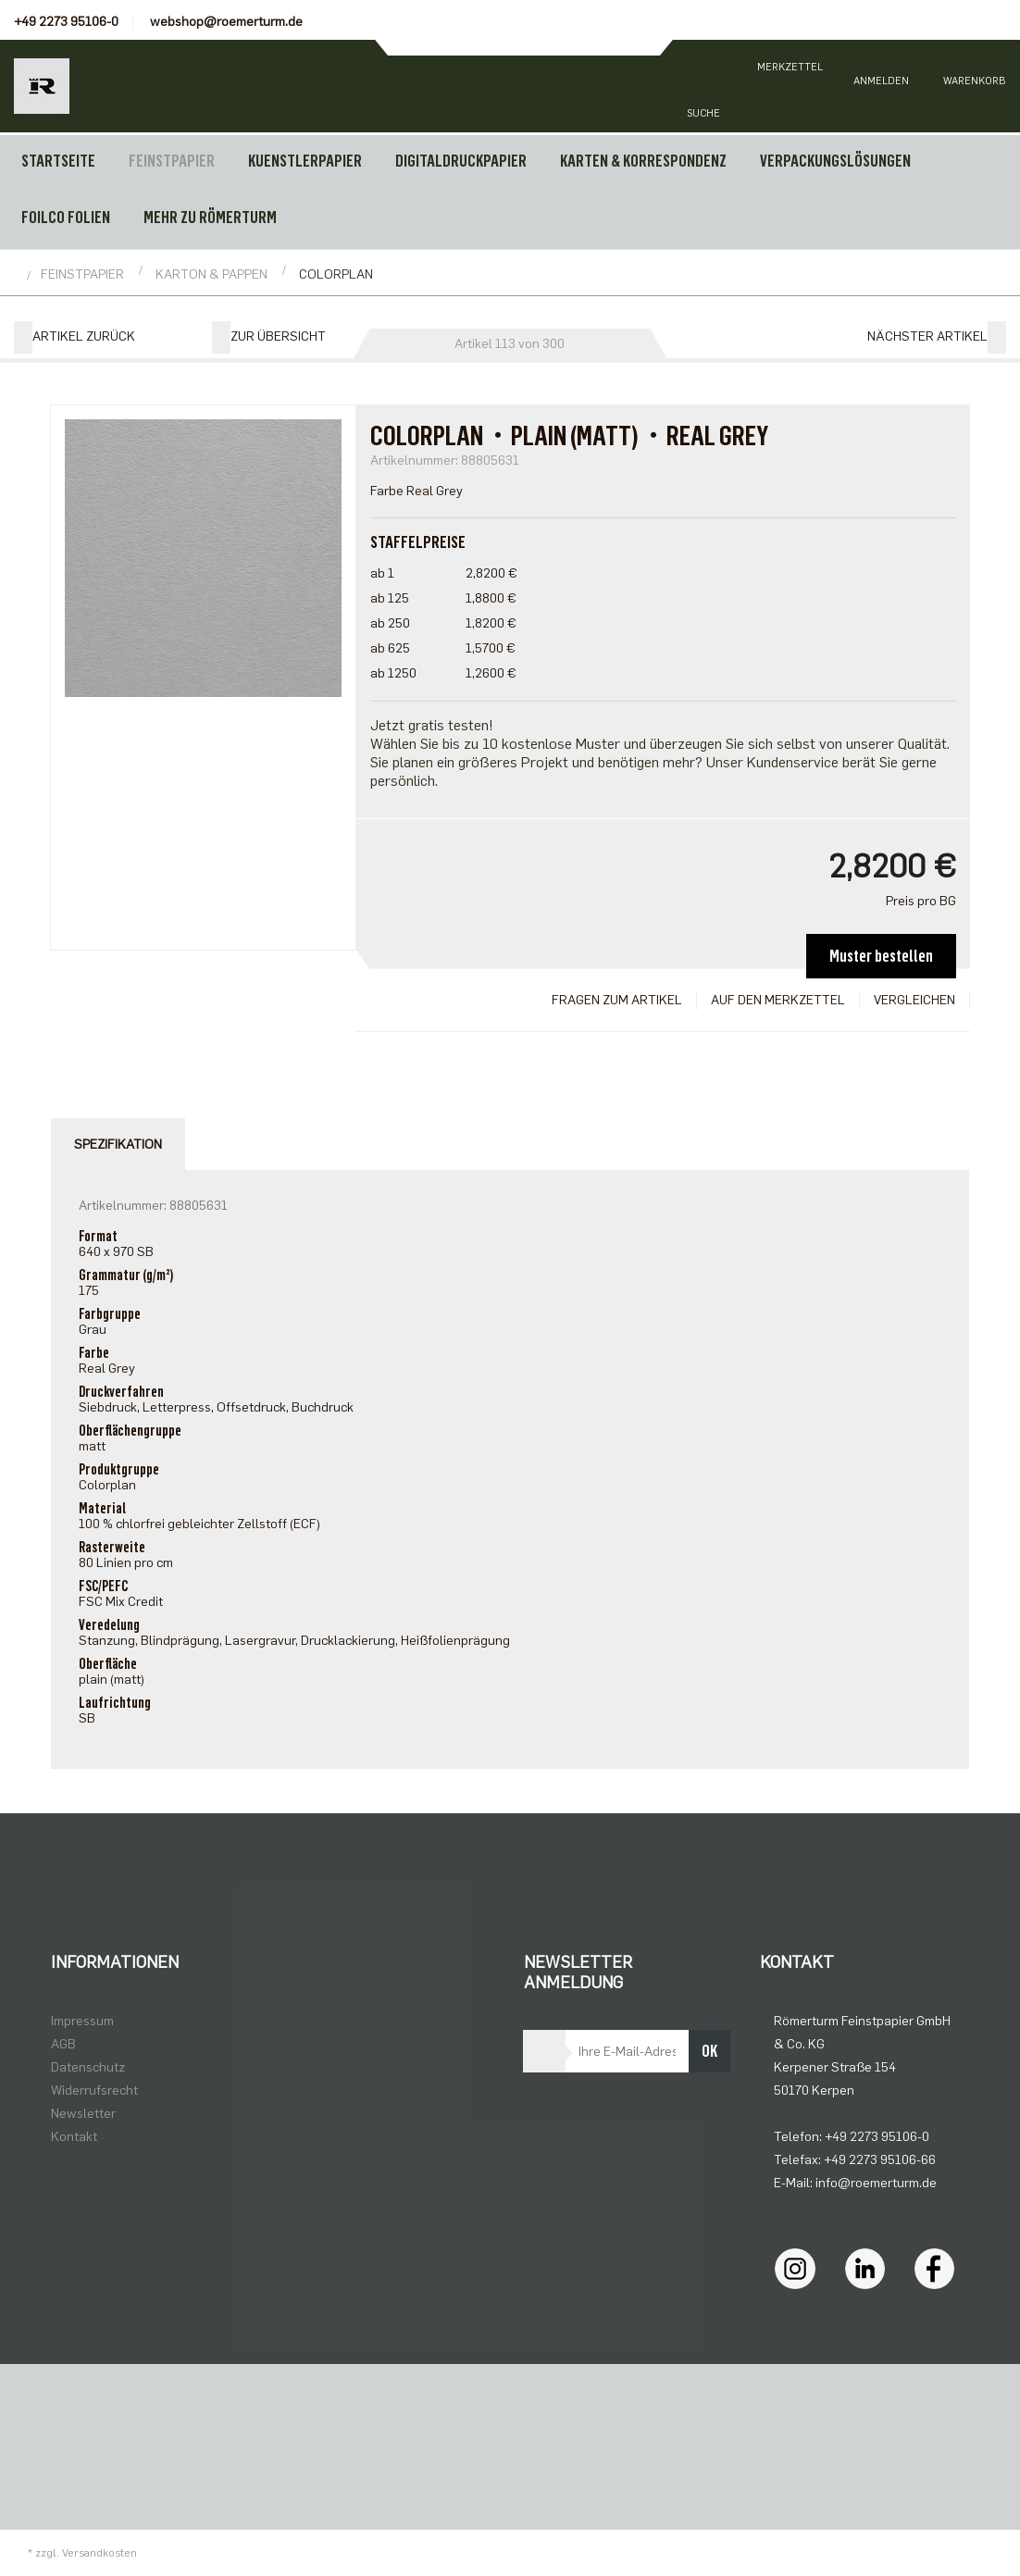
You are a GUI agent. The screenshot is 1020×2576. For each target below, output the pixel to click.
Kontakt (74, 2137)
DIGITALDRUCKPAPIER (461, 161)
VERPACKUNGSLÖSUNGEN (835, 161)
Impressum (82, 2021)
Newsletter (83, 2114)
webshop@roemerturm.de (226, 22)
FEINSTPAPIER (172, 161)
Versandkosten (99, 2552)
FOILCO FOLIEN (65, 217)
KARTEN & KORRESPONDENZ (643, 161)
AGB (63, 2044)
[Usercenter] (881, 86)
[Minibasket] (973, 86)
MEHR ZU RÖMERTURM (210, 217)
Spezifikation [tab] (118, 1144)
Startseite (58, 161)
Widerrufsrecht (94, 2090)
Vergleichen (914, 1000)
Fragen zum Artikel (617, 1000)
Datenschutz (88, 2067)
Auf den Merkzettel (778, 1000)
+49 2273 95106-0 (66, 22)
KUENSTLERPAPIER (305, 161)
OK (709, 2051)
